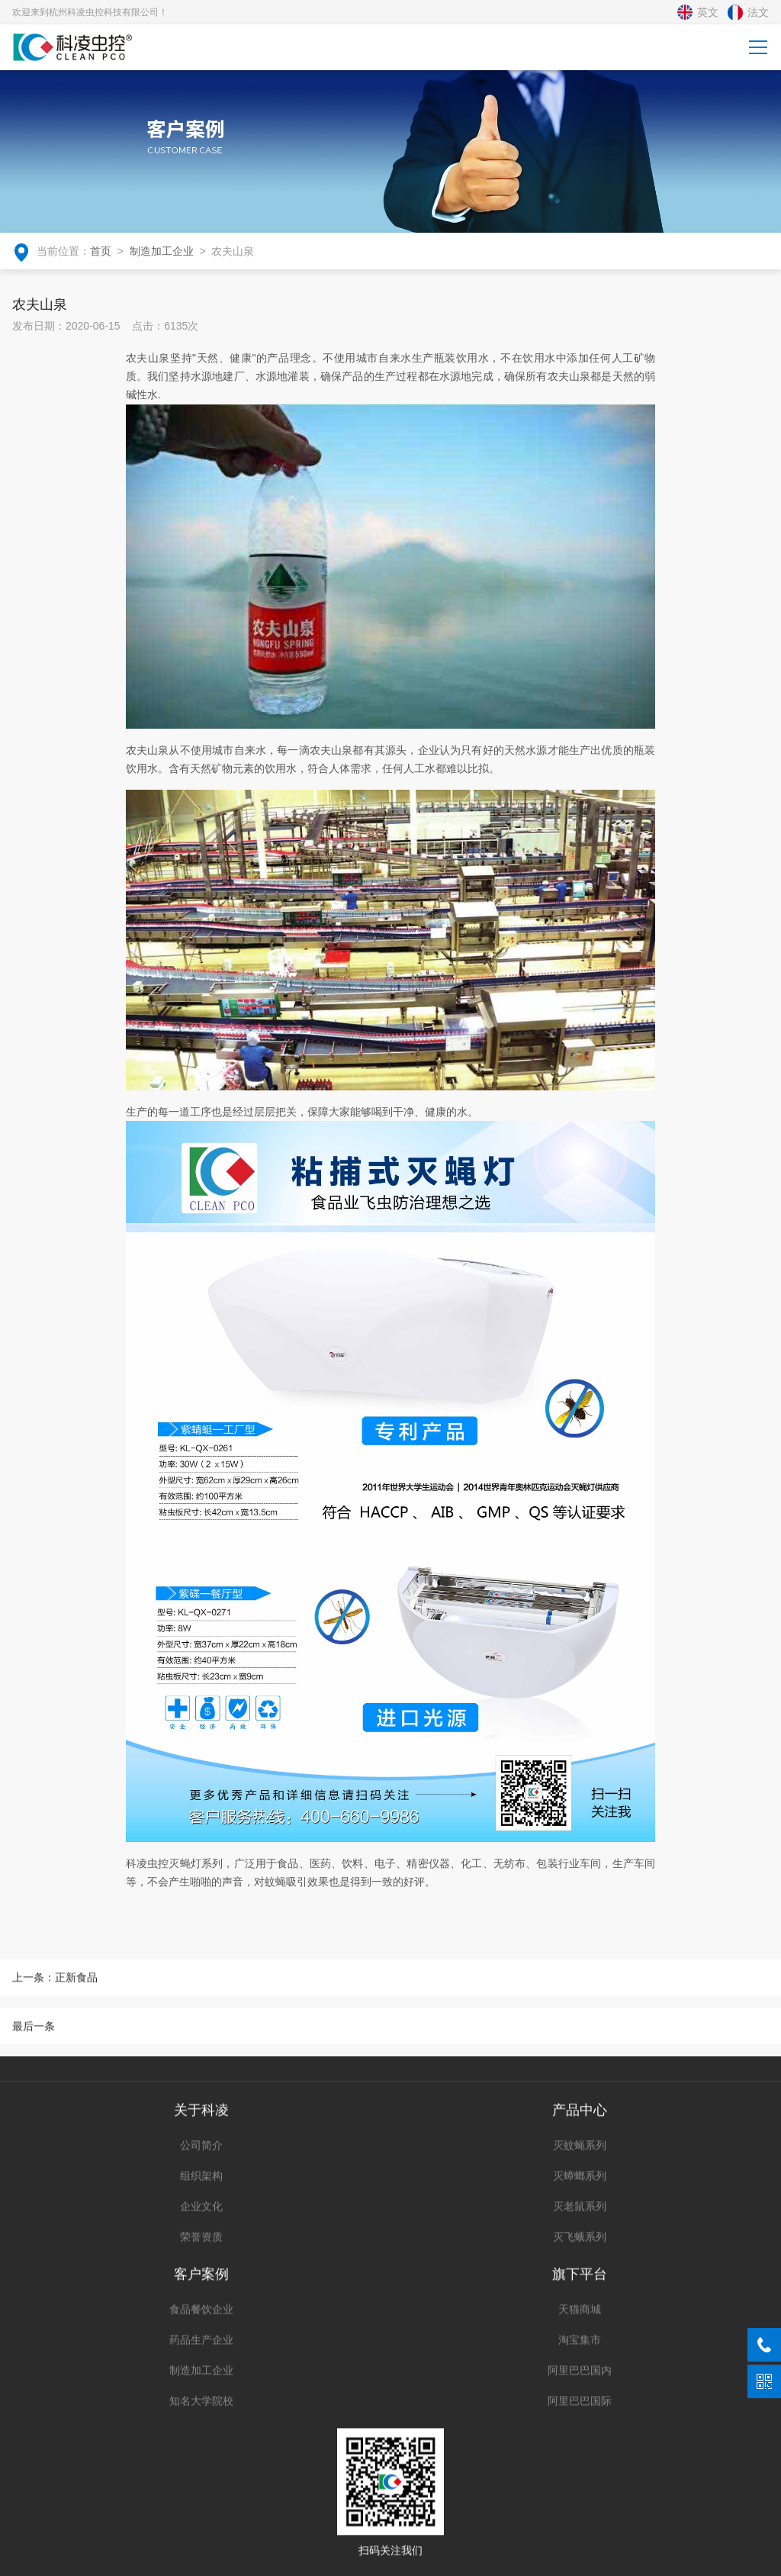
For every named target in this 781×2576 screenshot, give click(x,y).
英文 (697, 12)
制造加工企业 (162, 248)
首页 (100, 248)
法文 (748, 12)
